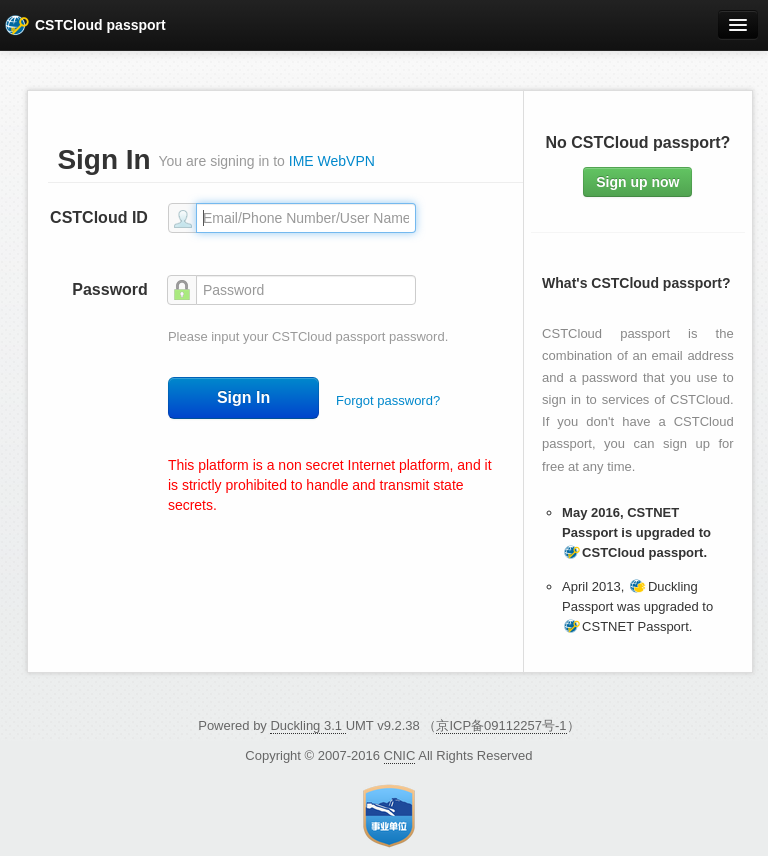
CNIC (400, 755)
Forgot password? (388, 400)
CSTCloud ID (99, 217)
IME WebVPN (332, 161)
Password (110, 289)
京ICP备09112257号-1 (501, 725)
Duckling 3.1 (307, 725)
